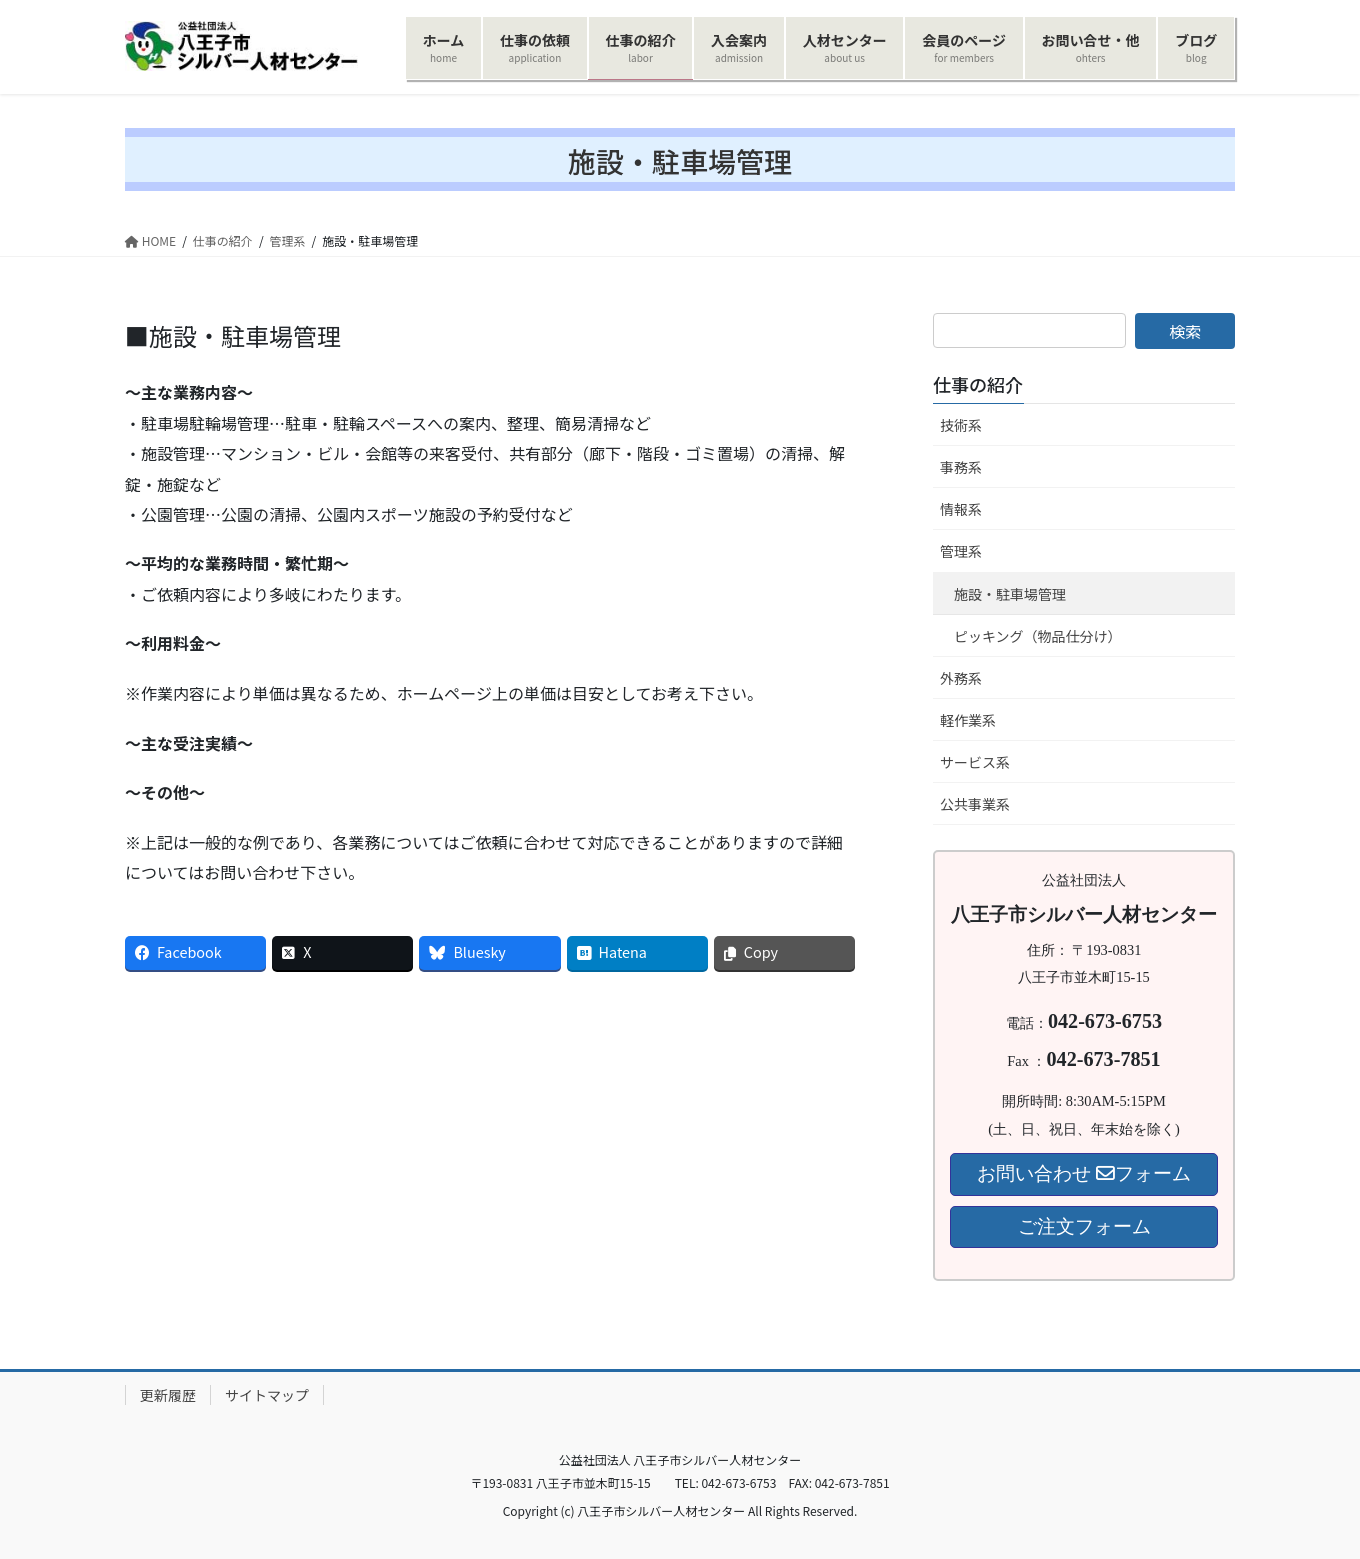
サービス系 (975, 762)
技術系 (961, 425)
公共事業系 (975, 804)
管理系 (961, 551)
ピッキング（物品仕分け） (1038, 636)
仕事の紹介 (978, 384)
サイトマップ (267, 1395)
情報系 (961, 509)
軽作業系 (968, 720)
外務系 (961, 678)
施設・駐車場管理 (1010, 594)
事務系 (961, 467)
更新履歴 (168, 1395)
